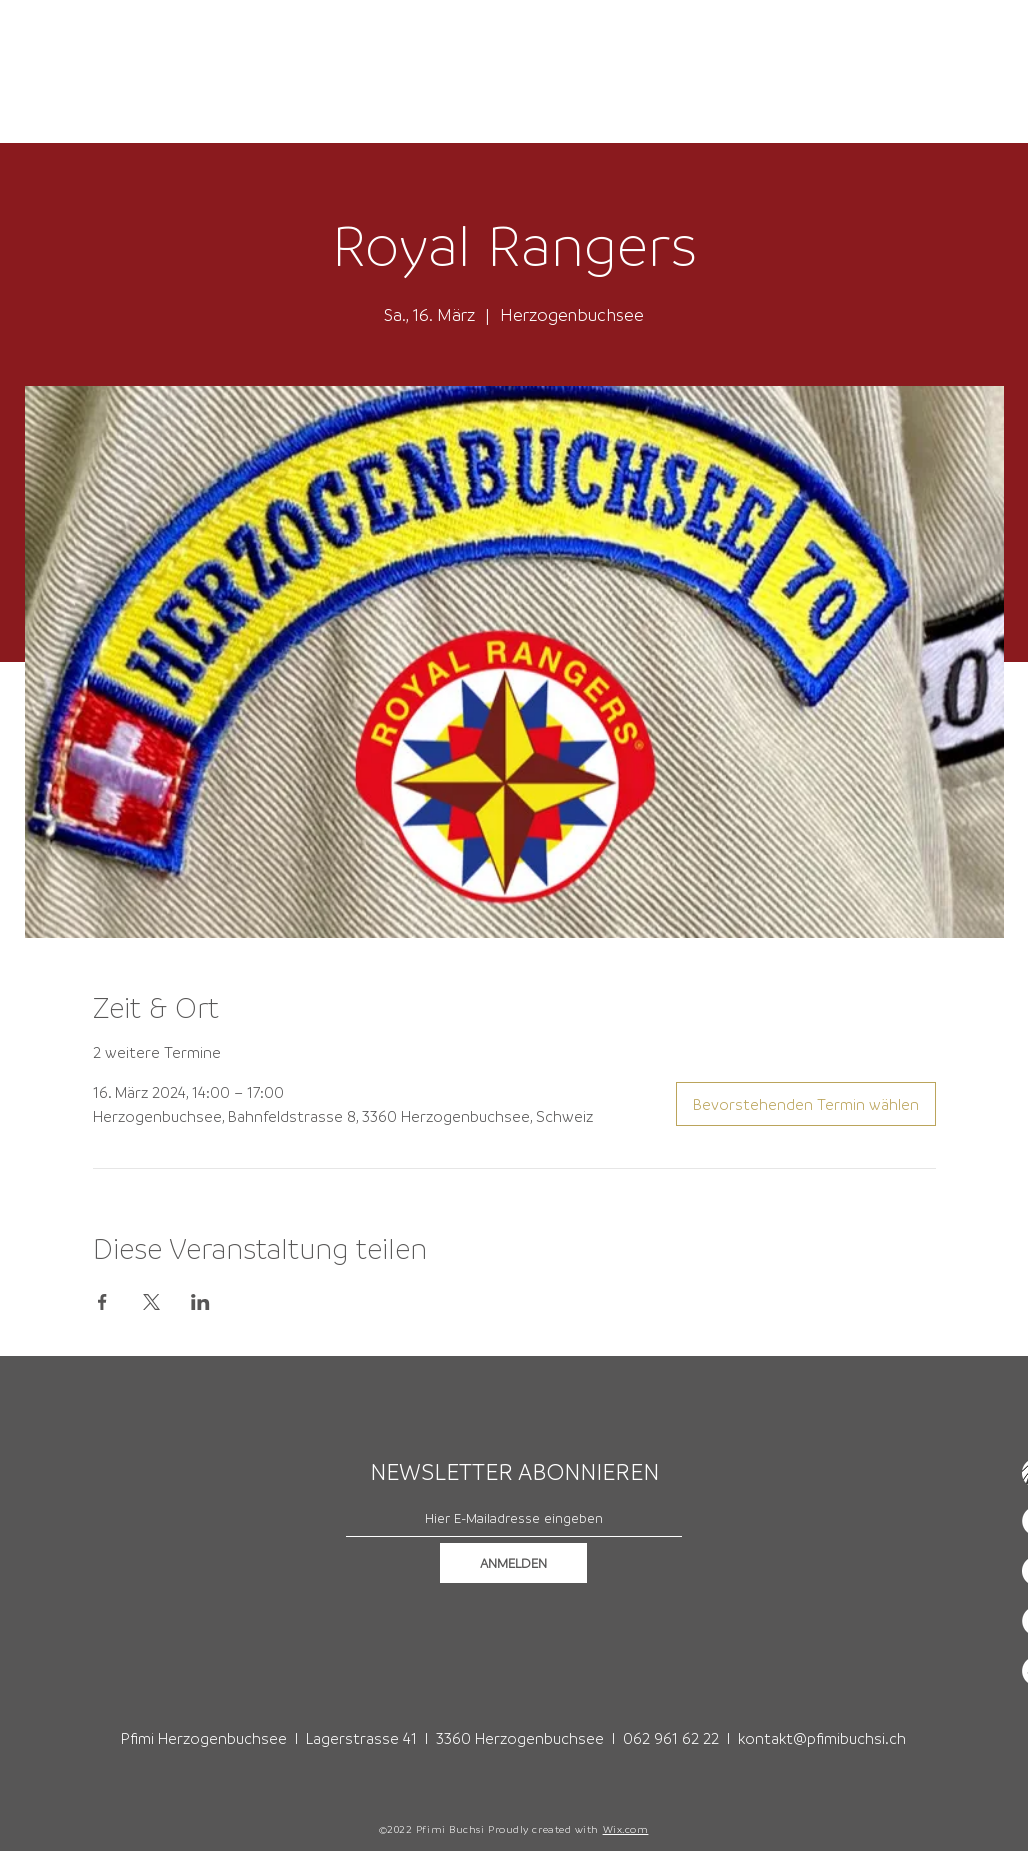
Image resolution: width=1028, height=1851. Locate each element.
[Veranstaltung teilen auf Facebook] (102, 1302)
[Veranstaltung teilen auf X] (151, 1302)
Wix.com (626, 1829)
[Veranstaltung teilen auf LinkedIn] (200, 1302)
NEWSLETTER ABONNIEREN (514, 1472)
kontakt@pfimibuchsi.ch (822, 1738)
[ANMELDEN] (513, 1563)
